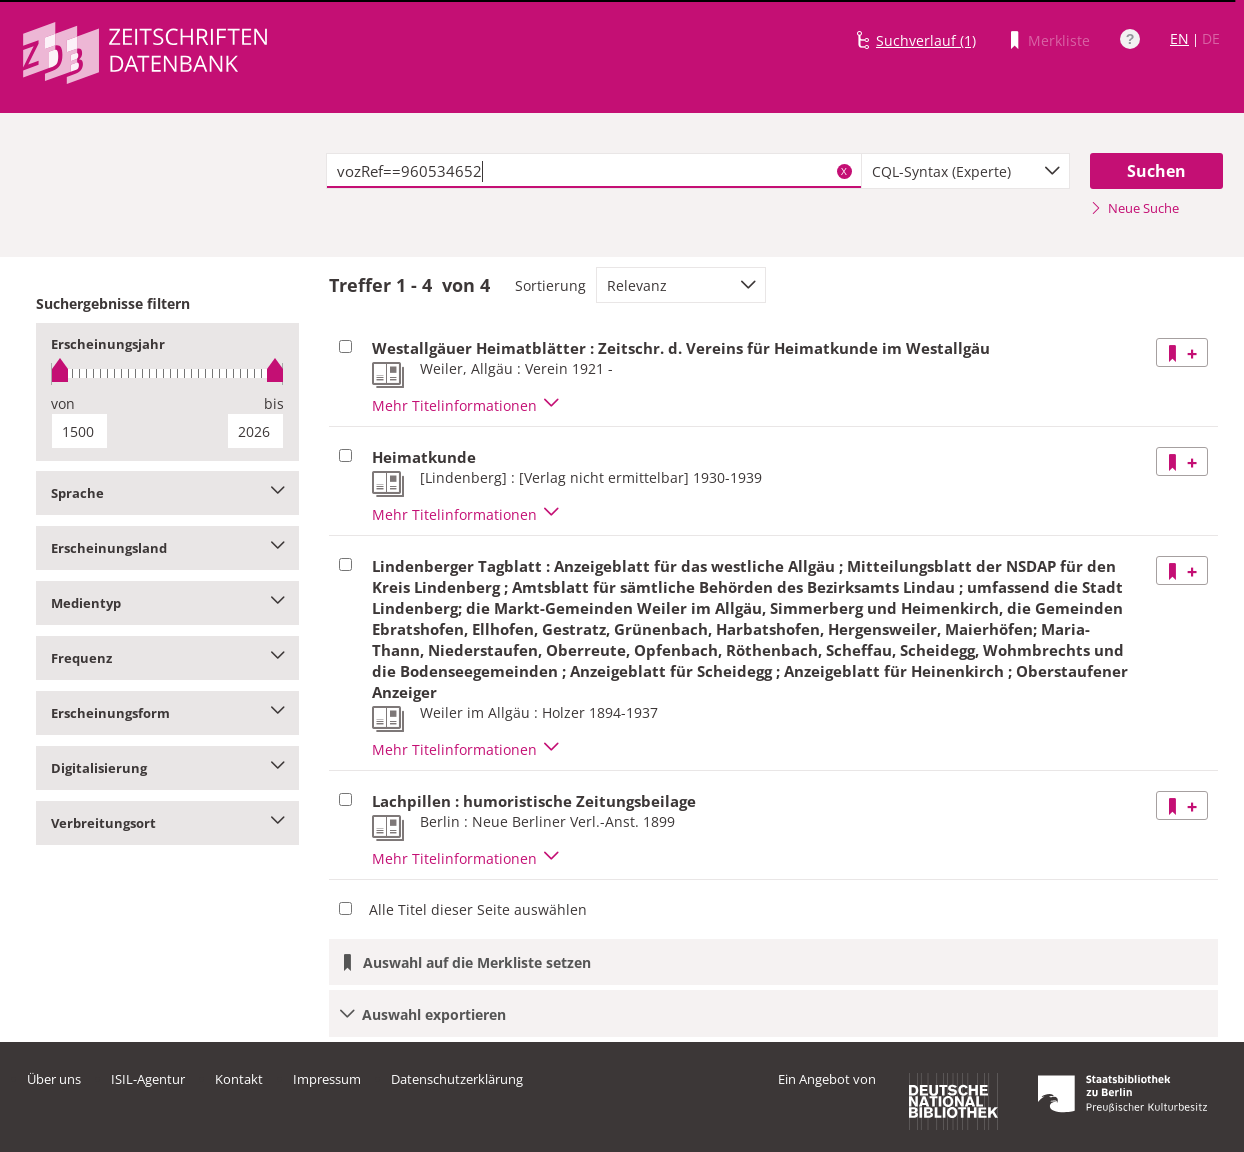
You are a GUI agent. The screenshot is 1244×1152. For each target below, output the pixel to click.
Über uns (54, 1079)
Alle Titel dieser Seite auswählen (478, 909)
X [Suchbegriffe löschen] (844, 171)
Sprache (167, 493)
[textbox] (594, 171)
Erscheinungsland (167, 548)
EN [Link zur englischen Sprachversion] (1179, 38)
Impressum (327, 1079)
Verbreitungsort (167, 823)
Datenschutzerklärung (457, 1079)
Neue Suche (1134, 208)
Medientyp (167, 603)
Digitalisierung (167, 768)
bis (274, 403)
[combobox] (965, 171)
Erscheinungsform (167, 713)
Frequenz (167, 658)
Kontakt (239, 1079)
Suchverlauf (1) (926, 40)
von (63, 403)
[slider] (167, 373)
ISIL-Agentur (148, 1079)
